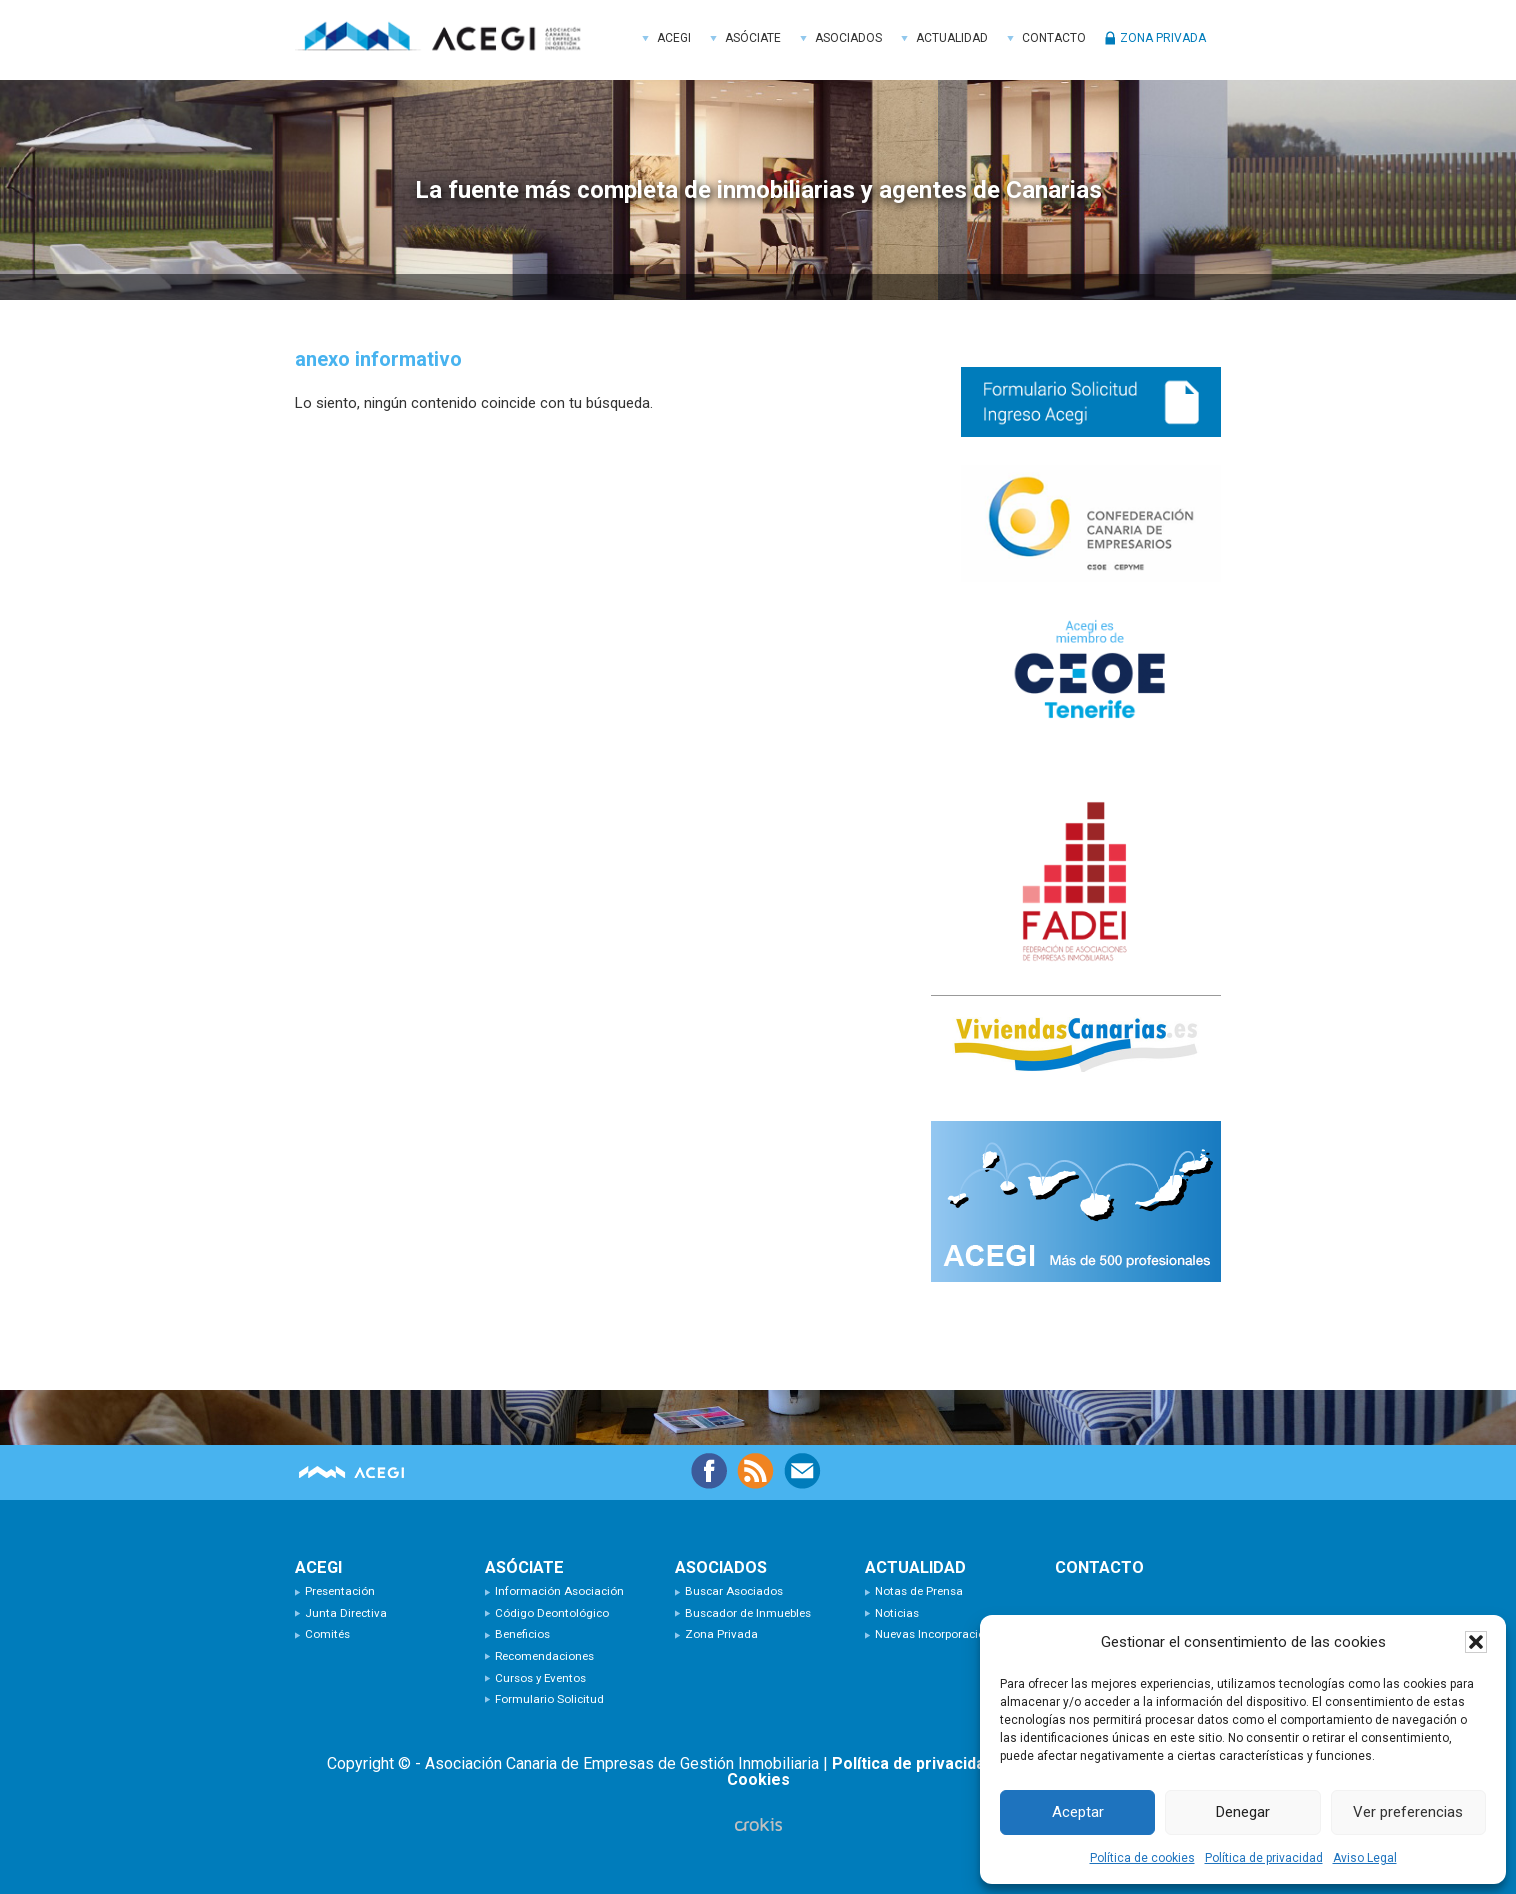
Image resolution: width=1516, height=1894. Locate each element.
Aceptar (1078, 1812)
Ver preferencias (1408, 1812)
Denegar (1243, 1812)
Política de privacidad (1264, 1858)
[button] (1476, 1642)
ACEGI (445, 40)
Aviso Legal (1365, 1858)
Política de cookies (1142, 1858)
